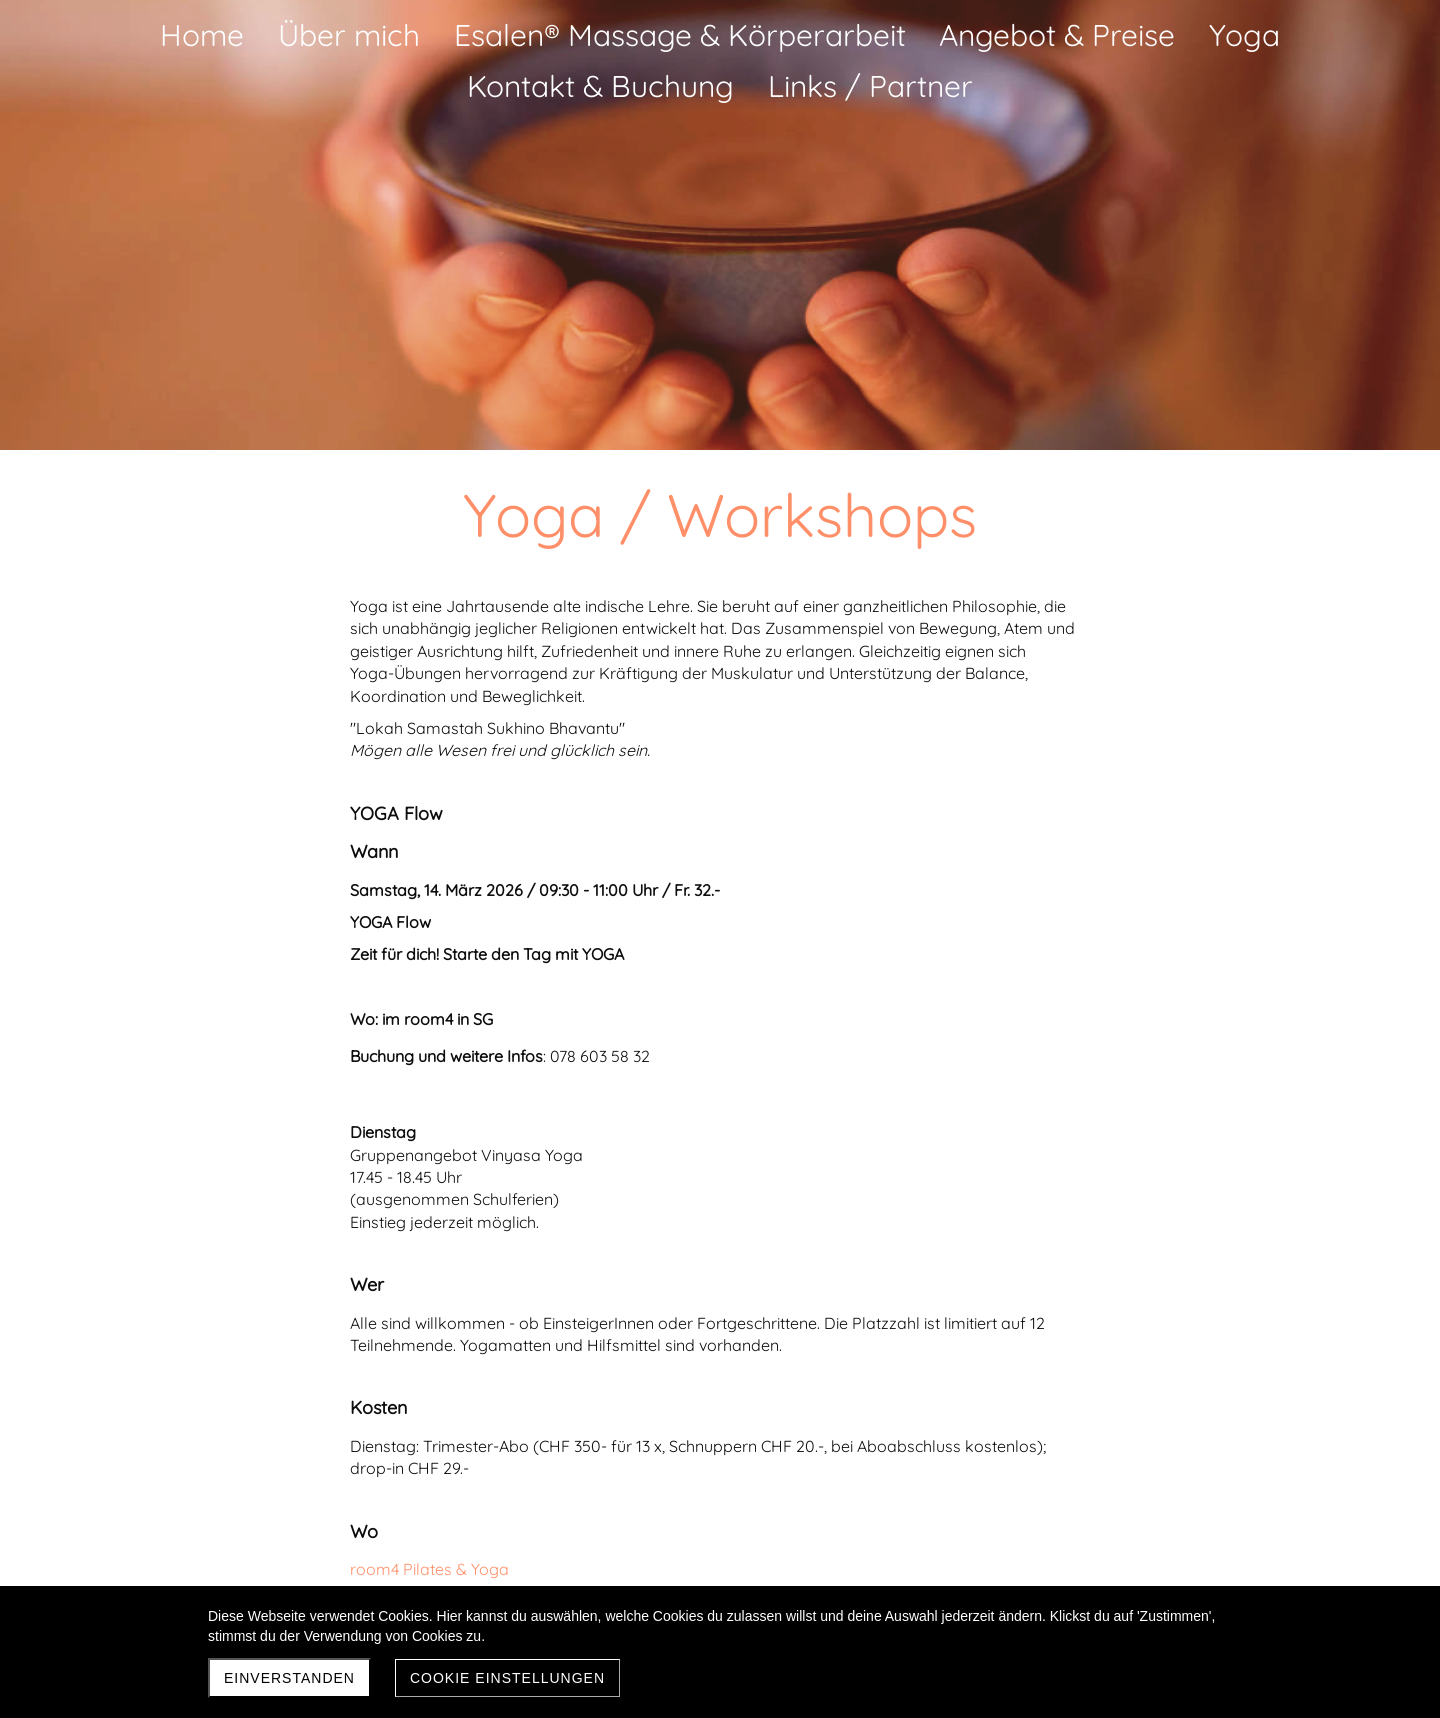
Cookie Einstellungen (507, 1678)
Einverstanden (289, 1678)
